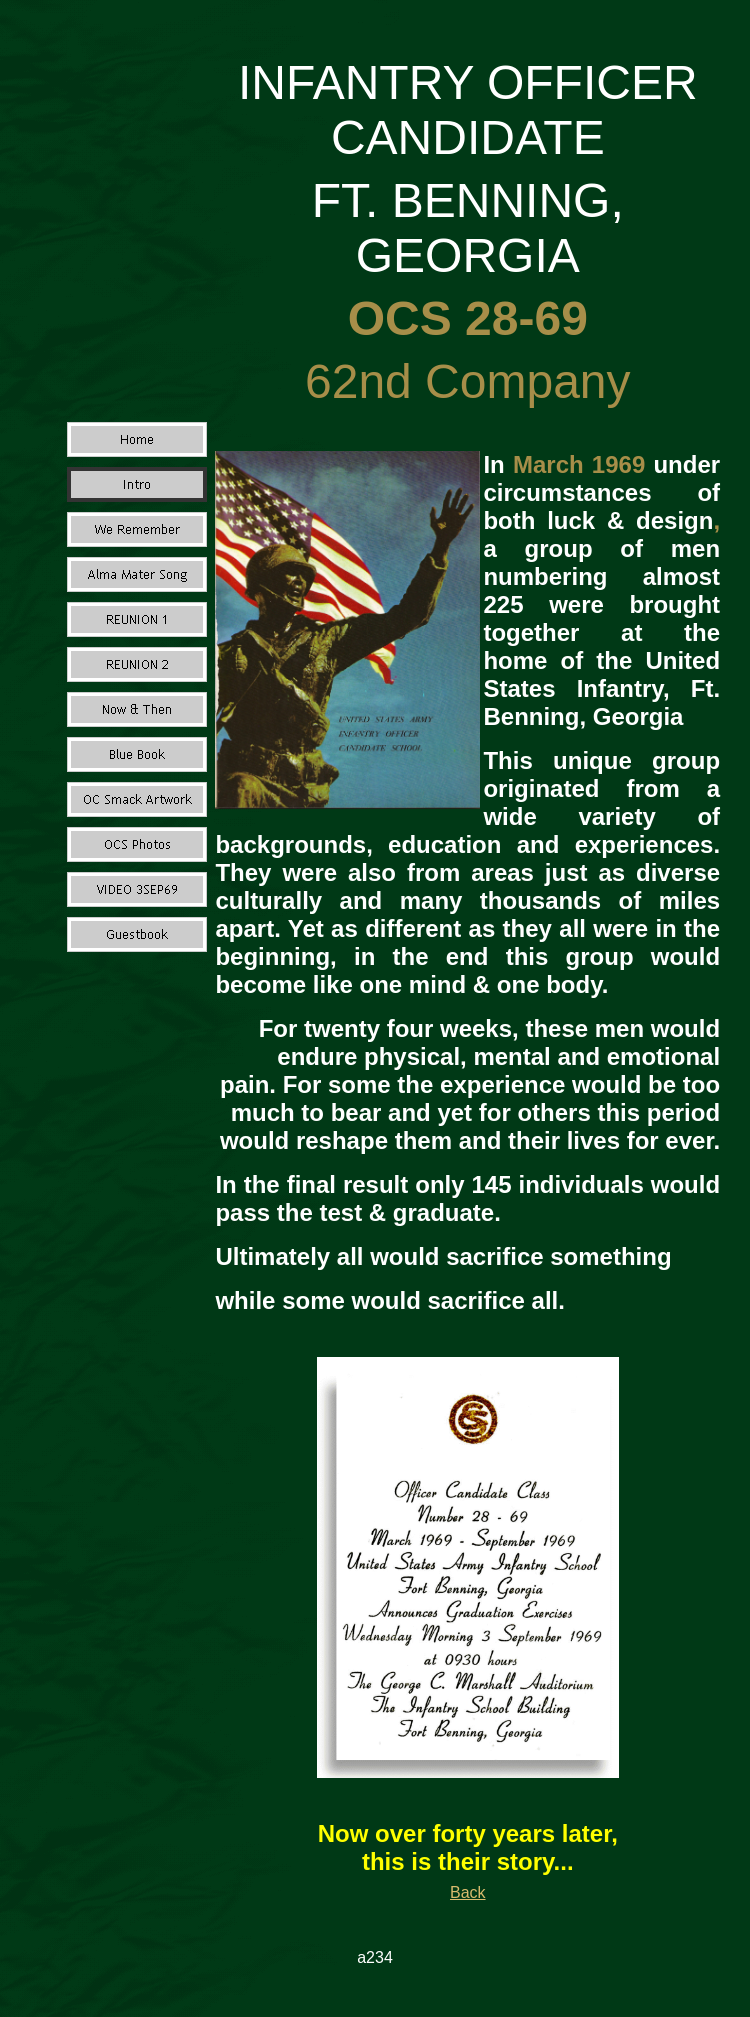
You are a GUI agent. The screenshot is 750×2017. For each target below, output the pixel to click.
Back (468, 1892)
